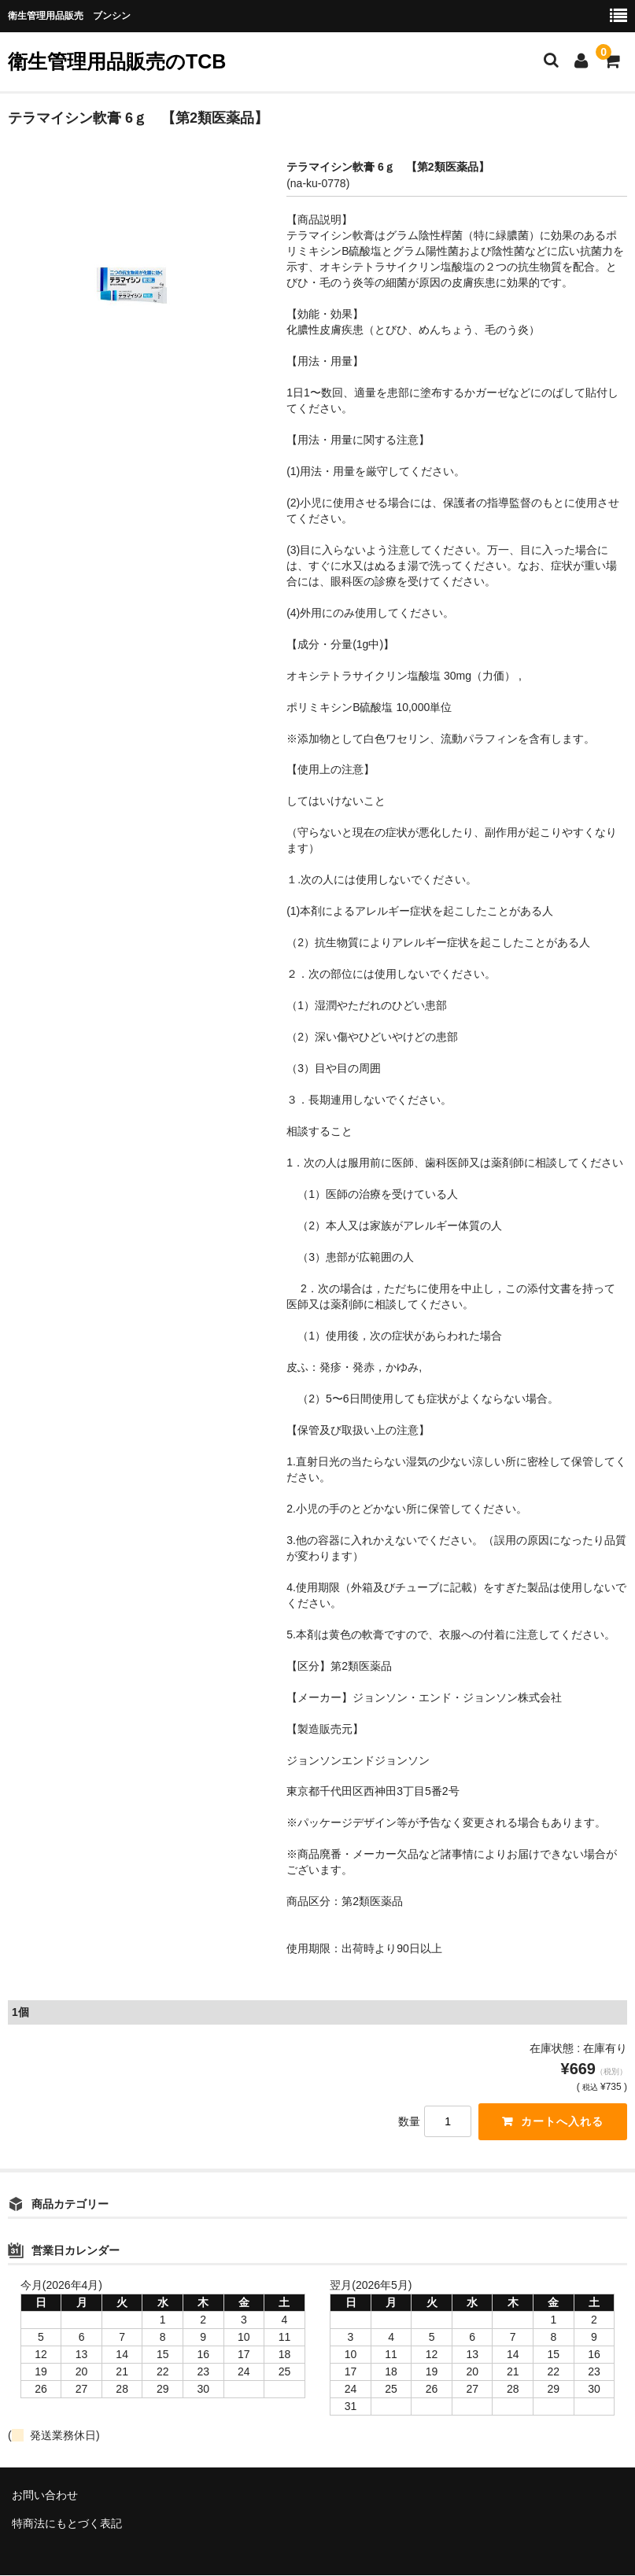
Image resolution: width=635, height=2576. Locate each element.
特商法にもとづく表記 (67, 2524)
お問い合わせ (45, 2495)
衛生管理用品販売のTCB (117, 61)
